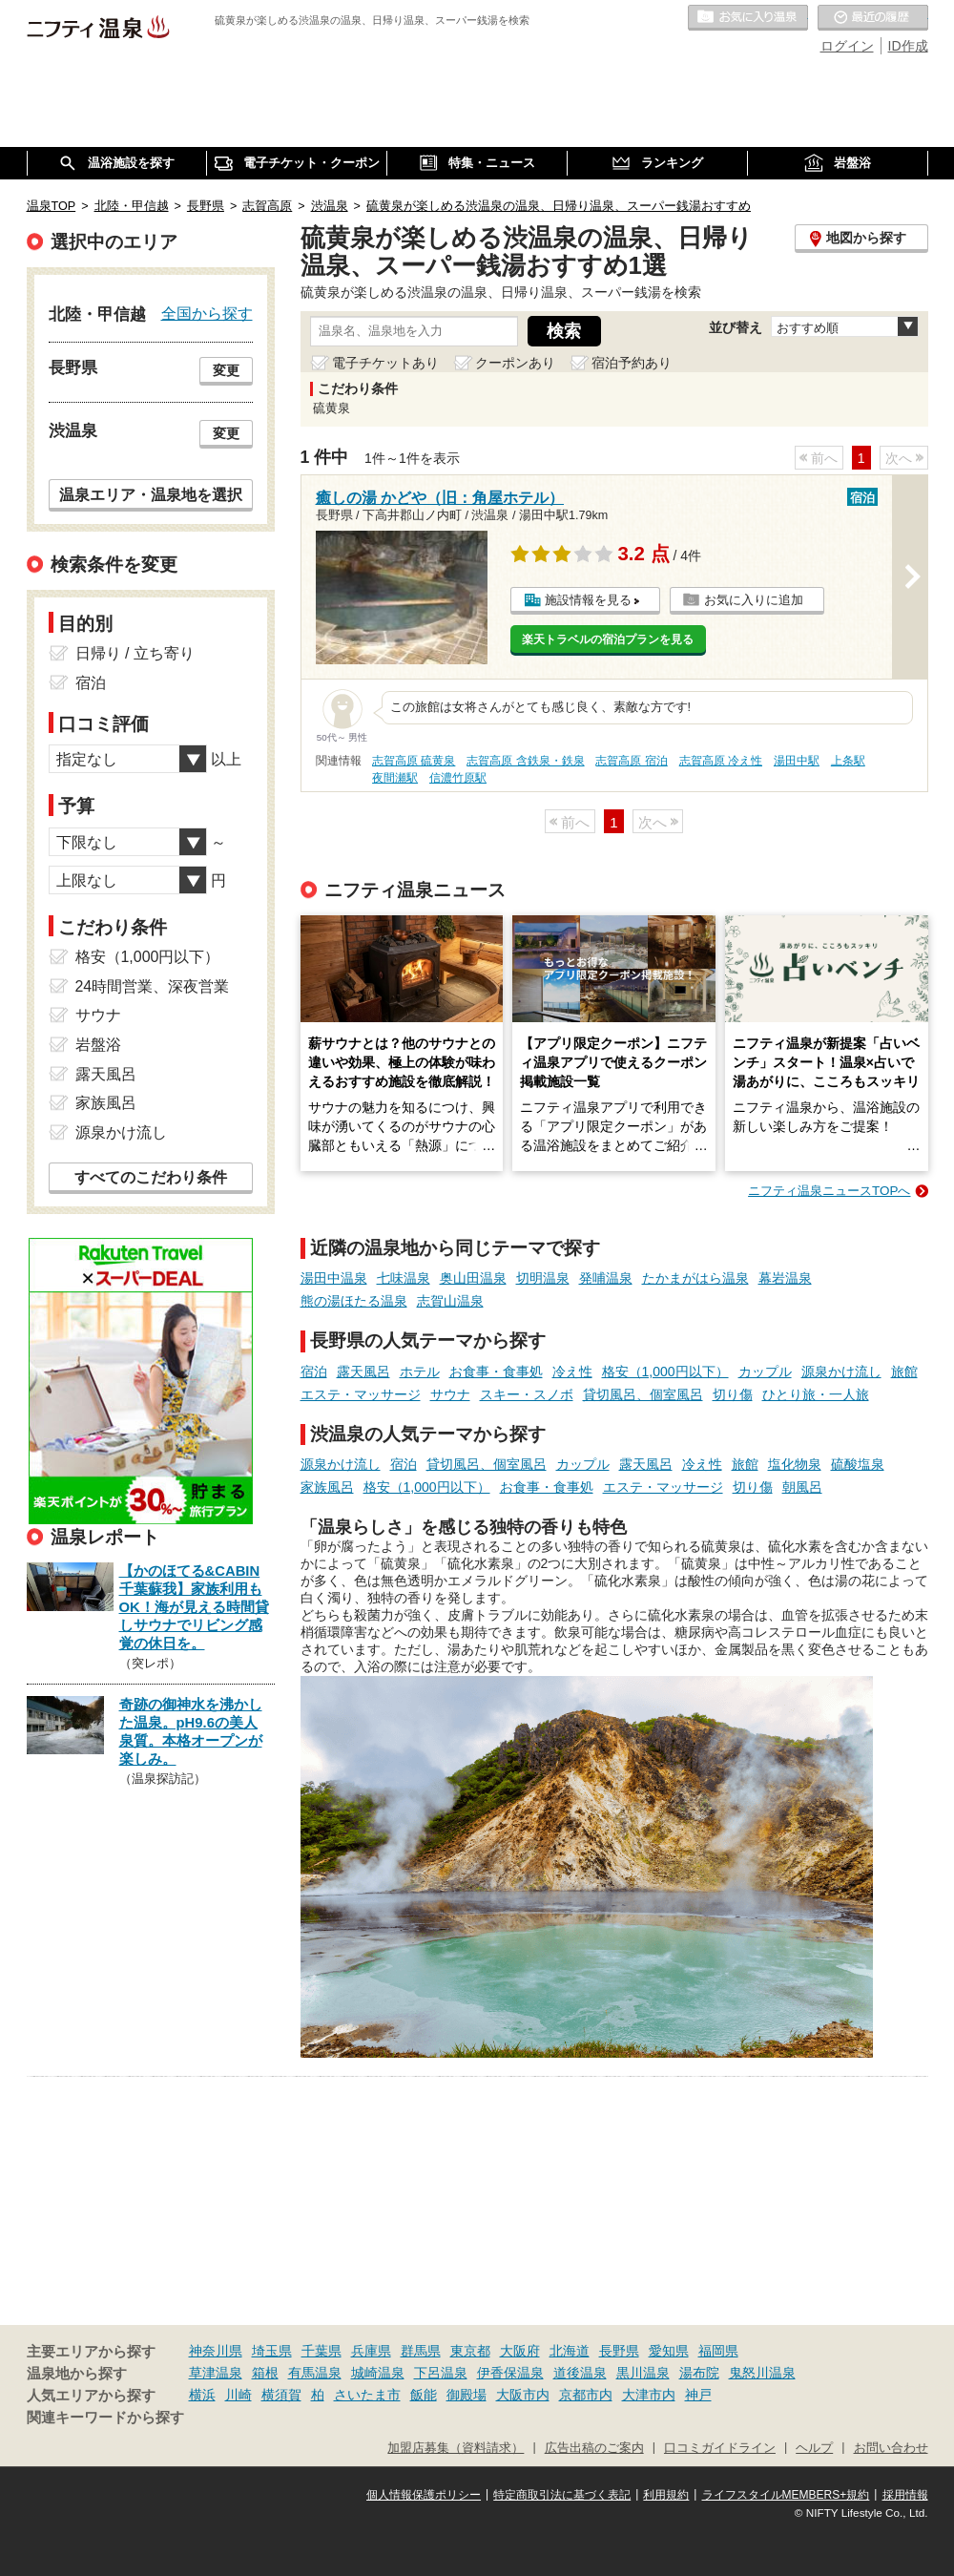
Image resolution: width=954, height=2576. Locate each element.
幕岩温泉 (785, 1278)
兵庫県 (371, 2350)
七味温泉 (403, 1278)
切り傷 (733, 1394)
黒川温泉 (643, 2372)
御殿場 (466, 2394)
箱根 (265, 2372)
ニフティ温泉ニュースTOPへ (829, 1190)
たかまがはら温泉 (695, 1278)
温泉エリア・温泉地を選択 (150, 494)
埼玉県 (272, 2350)
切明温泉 (543, 1278)
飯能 (423, 2394)
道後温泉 (580, 2372)
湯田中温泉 (334, 1278)
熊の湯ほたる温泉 (354, 1301)
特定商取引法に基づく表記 (562, 2495)
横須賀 (281, 2394)
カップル (765, 1371)
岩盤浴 (98, 1045)
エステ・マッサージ (361, 1394)
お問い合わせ (891, 2448)
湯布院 (699, 2372)
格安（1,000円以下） (665, 1371)
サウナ (450, 1394)
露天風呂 (363, 1371)
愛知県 (669, 2350)
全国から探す (207, 313)
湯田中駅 (796, 760)
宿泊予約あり (631, 362)
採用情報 (905, 2495)
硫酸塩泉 (857, 1464)
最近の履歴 (873, 18)
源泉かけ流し (841, 1371)
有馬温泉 (315, 2372)
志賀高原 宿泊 (631, 760)
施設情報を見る (588, 600)
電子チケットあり (385, 362)
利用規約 (666, 2495)
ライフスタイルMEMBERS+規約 (786, 2495)
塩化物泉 (794, 1464)
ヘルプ (814, 2448)
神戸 (698, 2394)
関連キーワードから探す (105, 2417)
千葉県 (321, 2350)
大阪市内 (523, 2394)
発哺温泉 (606, 1278)
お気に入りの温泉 (748, 18)
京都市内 (585, 2394)
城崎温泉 (377, 2372)
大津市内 (648, 2394)
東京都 (470, 2350)
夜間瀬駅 (395, 778)
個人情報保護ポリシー (423, 2495)
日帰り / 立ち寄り (135, 653)
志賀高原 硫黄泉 (413, 760)
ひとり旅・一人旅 (815, 1394)
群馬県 (421, 2350)
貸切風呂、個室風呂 (643, 1394)
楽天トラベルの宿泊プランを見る (608, 639)
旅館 (904, 1371)
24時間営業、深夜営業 (152, 986)
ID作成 (908, 45)
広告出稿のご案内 (594, 2448)
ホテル (420, 1371)
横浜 (202, 2394)
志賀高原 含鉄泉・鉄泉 (525, 760)
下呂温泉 (440, 2372)
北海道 (570, 2350)
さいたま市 (367, 2394)
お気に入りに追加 (753, 600)
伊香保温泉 (510, 2372)
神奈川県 (215, 2350)
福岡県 (718, 2350)
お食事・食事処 (496, 1371)
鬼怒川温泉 (762, 2372)
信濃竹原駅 (458, 778)
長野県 (619, 2350)
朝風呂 (802, 1487)
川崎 (238, 2394)
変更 (226, 370)
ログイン (847, 45)
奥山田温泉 (473, 1278)
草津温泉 (215, 2372)
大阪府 (520, 2350)
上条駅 (848, 760)
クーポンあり (515, 362)
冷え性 (572, 1371)
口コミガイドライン (720, 2448)
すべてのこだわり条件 (150, 1177)
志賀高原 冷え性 (720, 760)
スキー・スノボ (526, 1394)
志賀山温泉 (450, 1301)
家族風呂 (327, 1487)
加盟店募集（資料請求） (455, 2448)
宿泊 (314, 1371)
